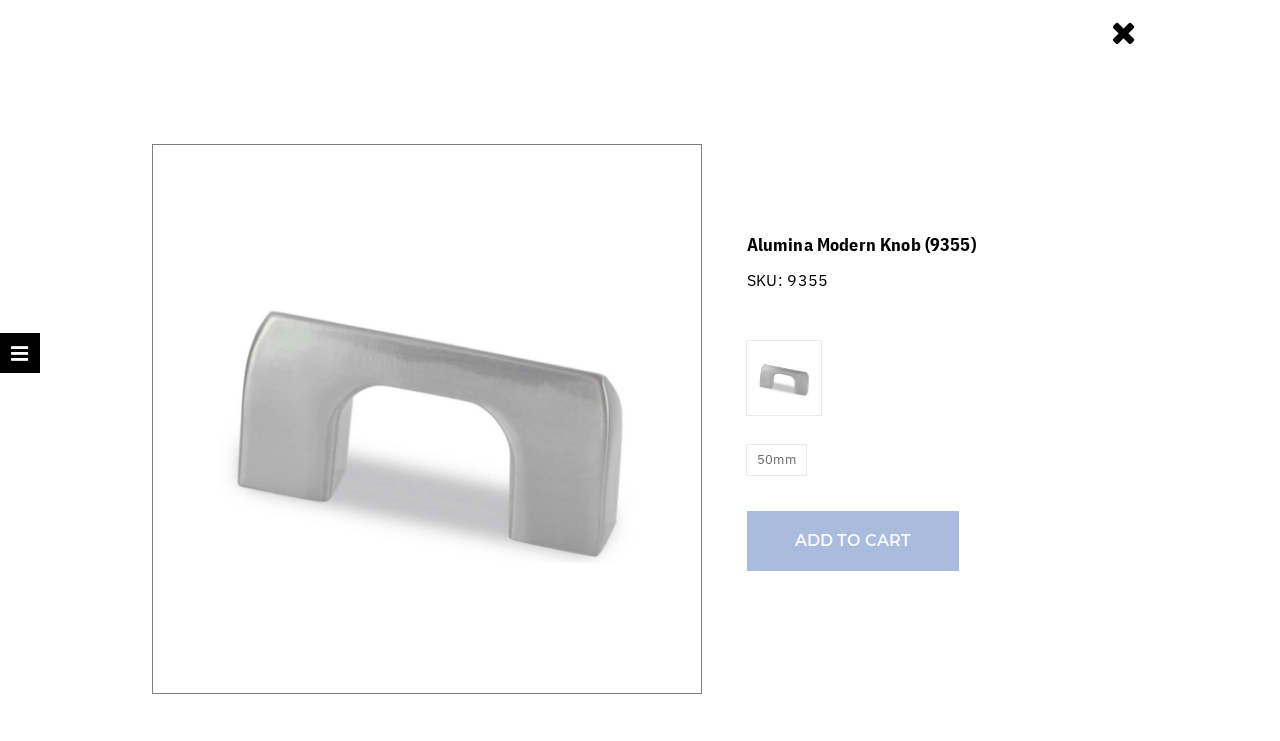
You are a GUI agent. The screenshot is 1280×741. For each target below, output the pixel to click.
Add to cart (853, 540)
